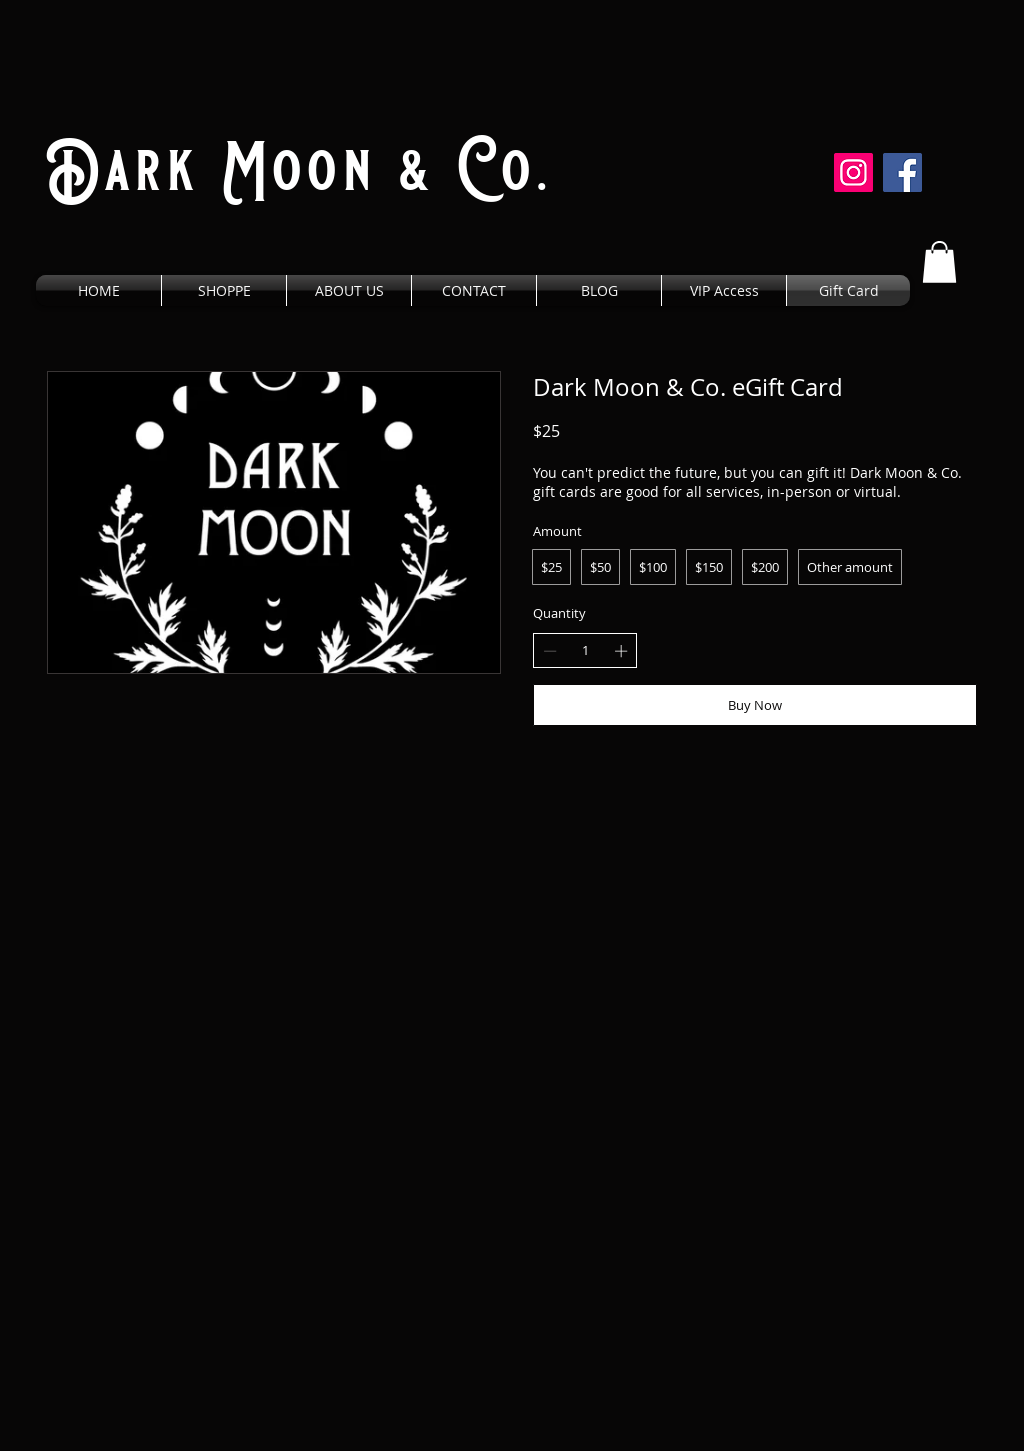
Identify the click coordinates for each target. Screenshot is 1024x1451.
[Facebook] (902, 172)
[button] (939, 262)
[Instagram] (853, 172)
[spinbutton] (585, 650)
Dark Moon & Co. (299, 170)
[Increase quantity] (621, 651)
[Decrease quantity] (550, 651)
